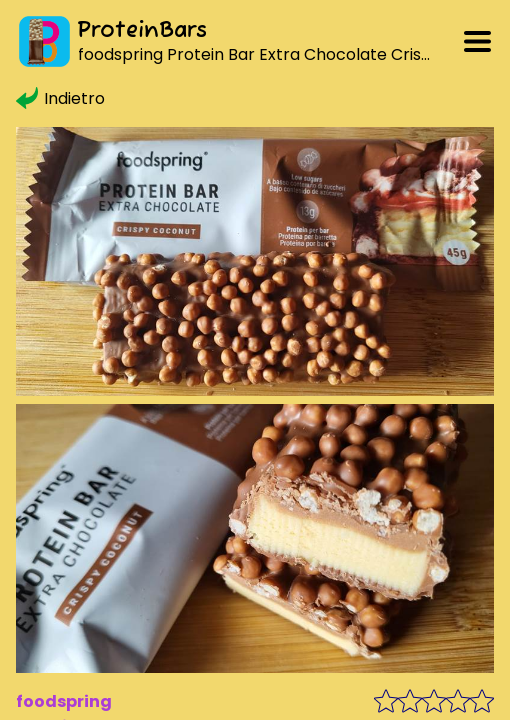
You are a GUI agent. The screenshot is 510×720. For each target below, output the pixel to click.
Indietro (60, 98)
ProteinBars (142, 31)
